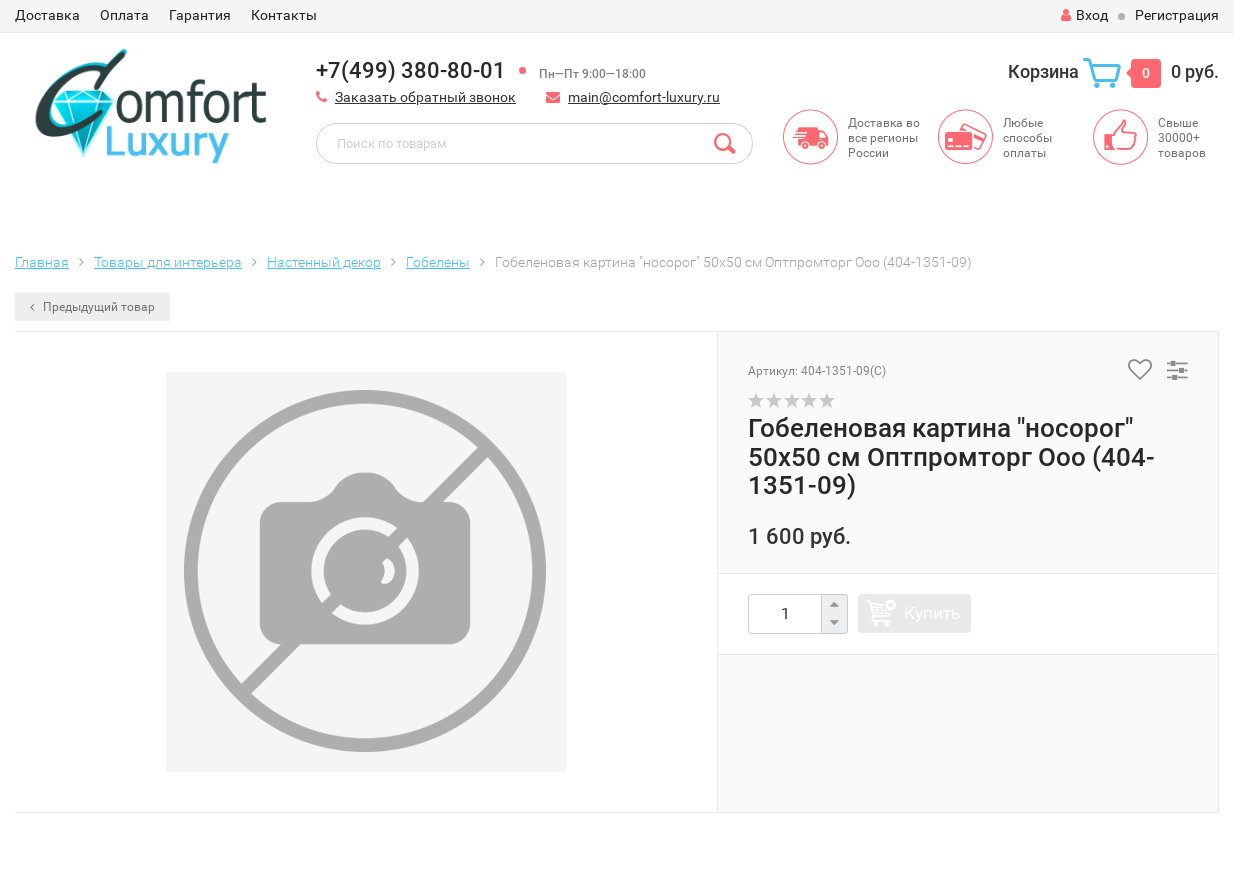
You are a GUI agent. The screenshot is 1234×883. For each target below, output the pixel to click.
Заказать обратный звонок (425, 97)
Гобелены (438, 262)
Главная (42, 262)
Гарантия (200, 15)
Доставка (47, 15)
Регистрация (1177, 15)
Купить (932, 613)
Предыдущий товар (92, 307)
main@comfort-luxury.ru (644, 97)
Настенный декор (324, 262)
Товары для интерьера (168, 262)
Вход (1084, 15)
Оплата (124, 15)
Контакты (284, 15)
